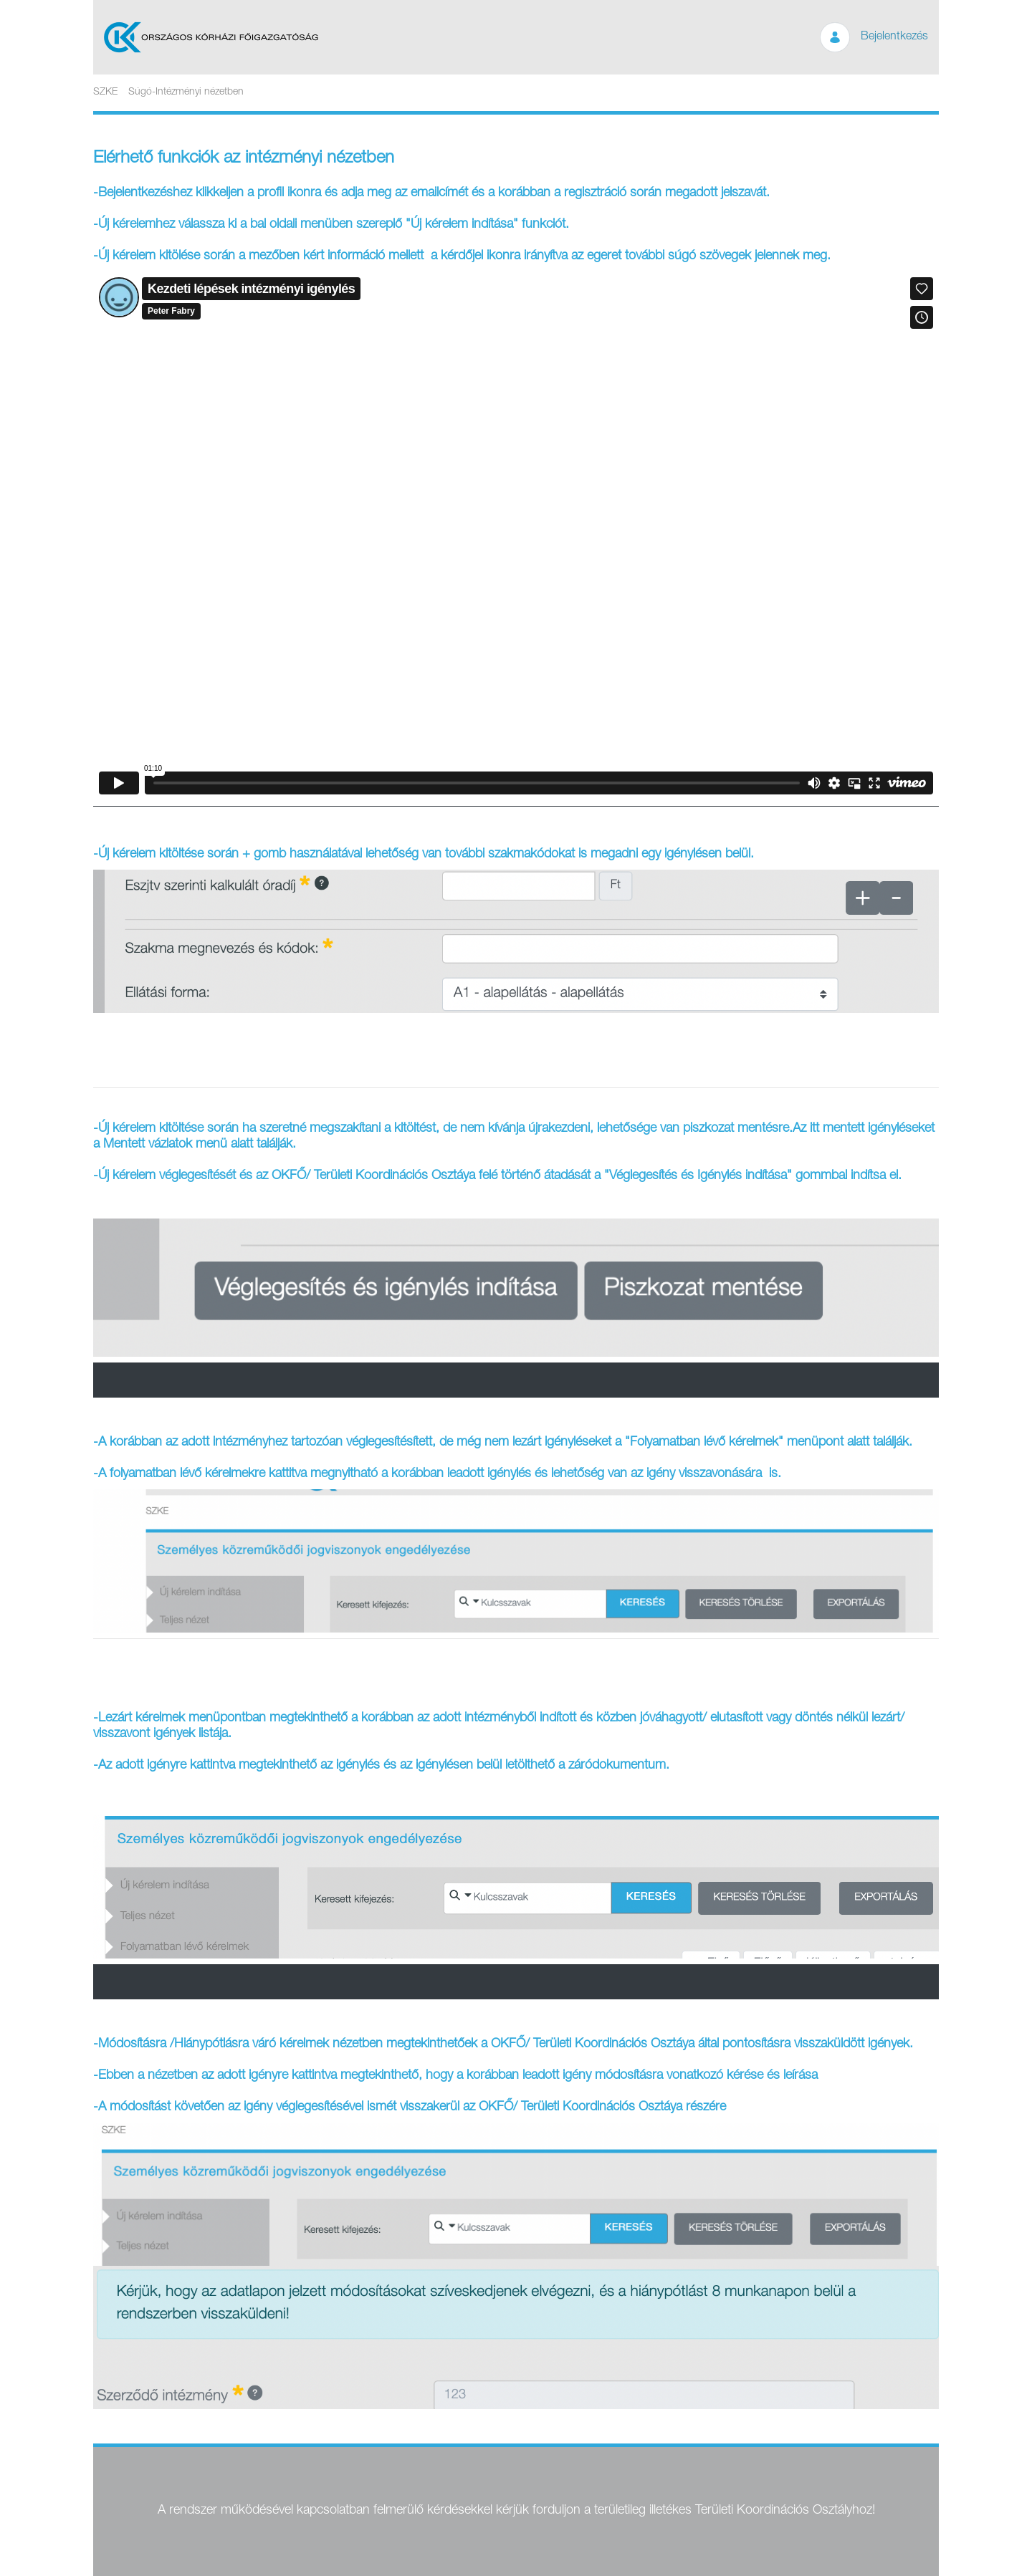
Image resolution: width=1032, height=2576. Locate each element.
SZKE (105, 92)
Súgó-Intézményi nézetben (186, 92)
